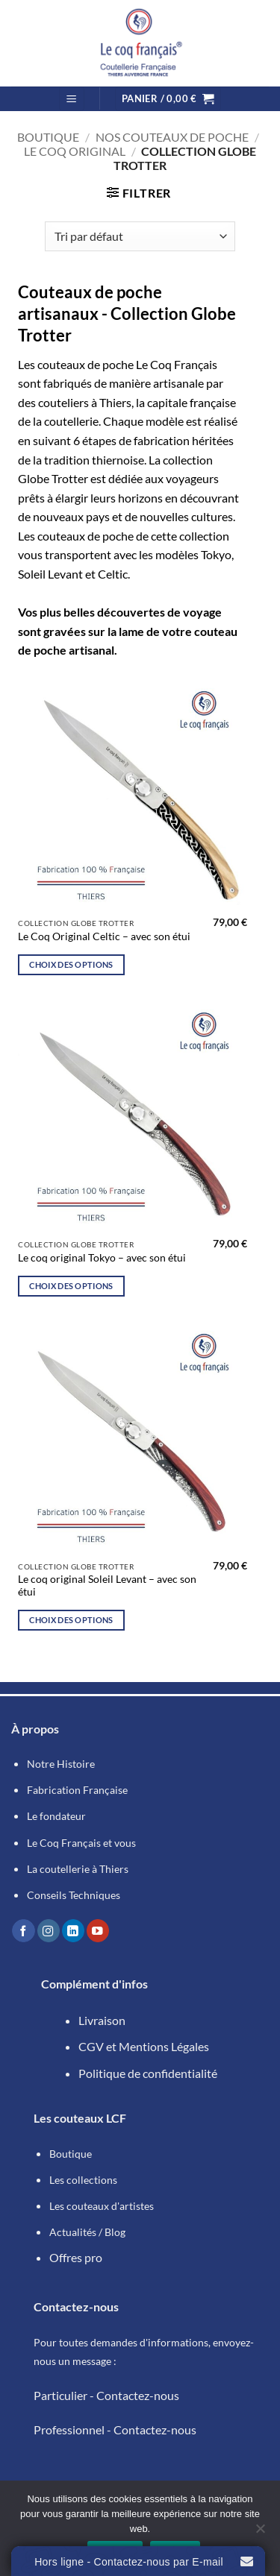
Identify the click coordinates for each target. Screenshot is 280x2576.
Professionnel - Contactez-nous (115, 2429)
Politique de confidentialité (147, 2073)
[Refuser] (260, 2533)
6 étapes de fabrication (131, 440)
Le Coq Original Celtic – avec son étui (104, 936)
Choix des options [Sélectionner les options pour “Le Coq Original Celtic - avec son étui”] (71, 964)
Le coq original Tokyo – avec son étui (102, 1258)
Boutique (48, 137)
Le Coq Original (74, 151)
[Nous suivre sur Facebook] (23, 1930)
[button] (71, 98)
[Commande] (139, 236)
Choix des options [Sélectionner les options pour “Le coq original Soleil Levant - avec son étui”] (71, 1620)
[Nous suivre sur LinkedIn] (73, 1930)
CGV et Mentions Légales (143, 2046)
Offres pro (75, 2257)
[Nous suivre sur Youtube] (98, 1930)
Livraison (101, 2020)
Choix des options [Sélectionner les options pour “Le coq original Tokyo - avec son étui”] (71, 1286)
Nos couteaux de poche (172, 137)
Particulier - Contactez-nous (106, 2395)
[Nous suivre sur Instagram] (48, 1930)
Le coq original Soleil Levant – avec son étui (107, 1586)
